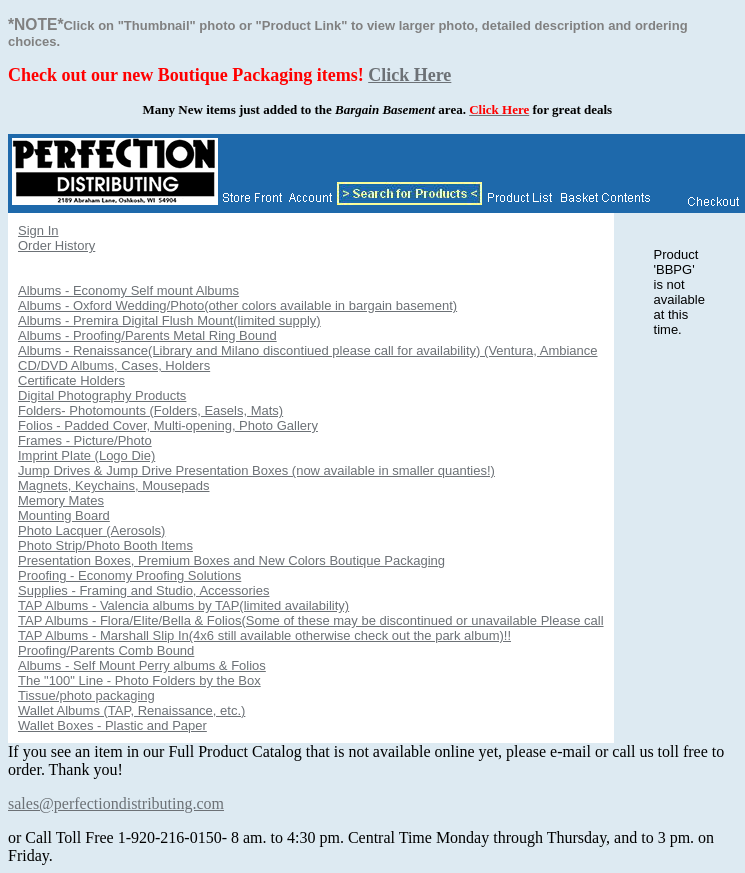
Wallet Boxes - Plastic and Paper (112, 725)
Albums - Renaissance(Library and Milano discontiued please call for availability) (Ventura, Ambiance (308, 350)
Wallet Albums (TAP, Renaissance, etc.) (131, 710)
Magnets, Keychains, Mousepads (114, 485)
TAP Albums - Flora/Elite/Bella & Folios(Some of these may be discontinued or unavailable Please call (311, 620)
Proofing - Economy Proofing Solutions (129, 575)
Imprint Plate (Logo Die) (86, 455)
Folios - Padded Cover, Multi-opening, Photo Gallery (168, 425)
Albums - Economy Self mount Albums (128, 290)
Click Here (409, 75)
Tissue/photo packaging (86, 695)
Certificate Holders (71, 380)
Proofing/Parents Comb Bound (106, 650)
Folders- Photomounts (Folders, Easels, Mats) (150, 410)
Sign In (38, 230)
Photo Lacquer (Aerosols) (91, 530)
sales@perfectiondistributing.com (116, 803)
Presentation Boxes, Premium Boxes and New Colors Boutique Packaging (231, 560)
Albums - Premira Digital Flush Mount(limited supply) (169, 320)
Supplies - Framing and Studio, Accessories (143, 590)
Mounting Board (64, 515)
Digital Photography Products (102, 395)
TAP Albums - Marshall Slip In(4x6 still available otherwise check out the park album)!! (264, 635)
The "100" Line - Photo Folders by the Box (139, 680)
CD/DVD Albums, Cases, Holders (114, 365)
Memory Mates (61, 500)
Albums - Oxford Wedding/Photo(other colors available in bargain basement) (237, 305)
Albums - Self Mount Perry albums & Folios (142, 665)
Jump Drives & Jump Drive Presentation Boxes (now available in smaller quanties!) (256, 470)
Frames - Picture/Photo (85, 440)
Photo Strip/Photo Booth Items (105, 545)
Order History (56, 245)
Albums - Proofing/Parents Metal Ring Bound (147, 335)
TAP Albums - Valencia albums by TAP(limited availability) (183, 605)
